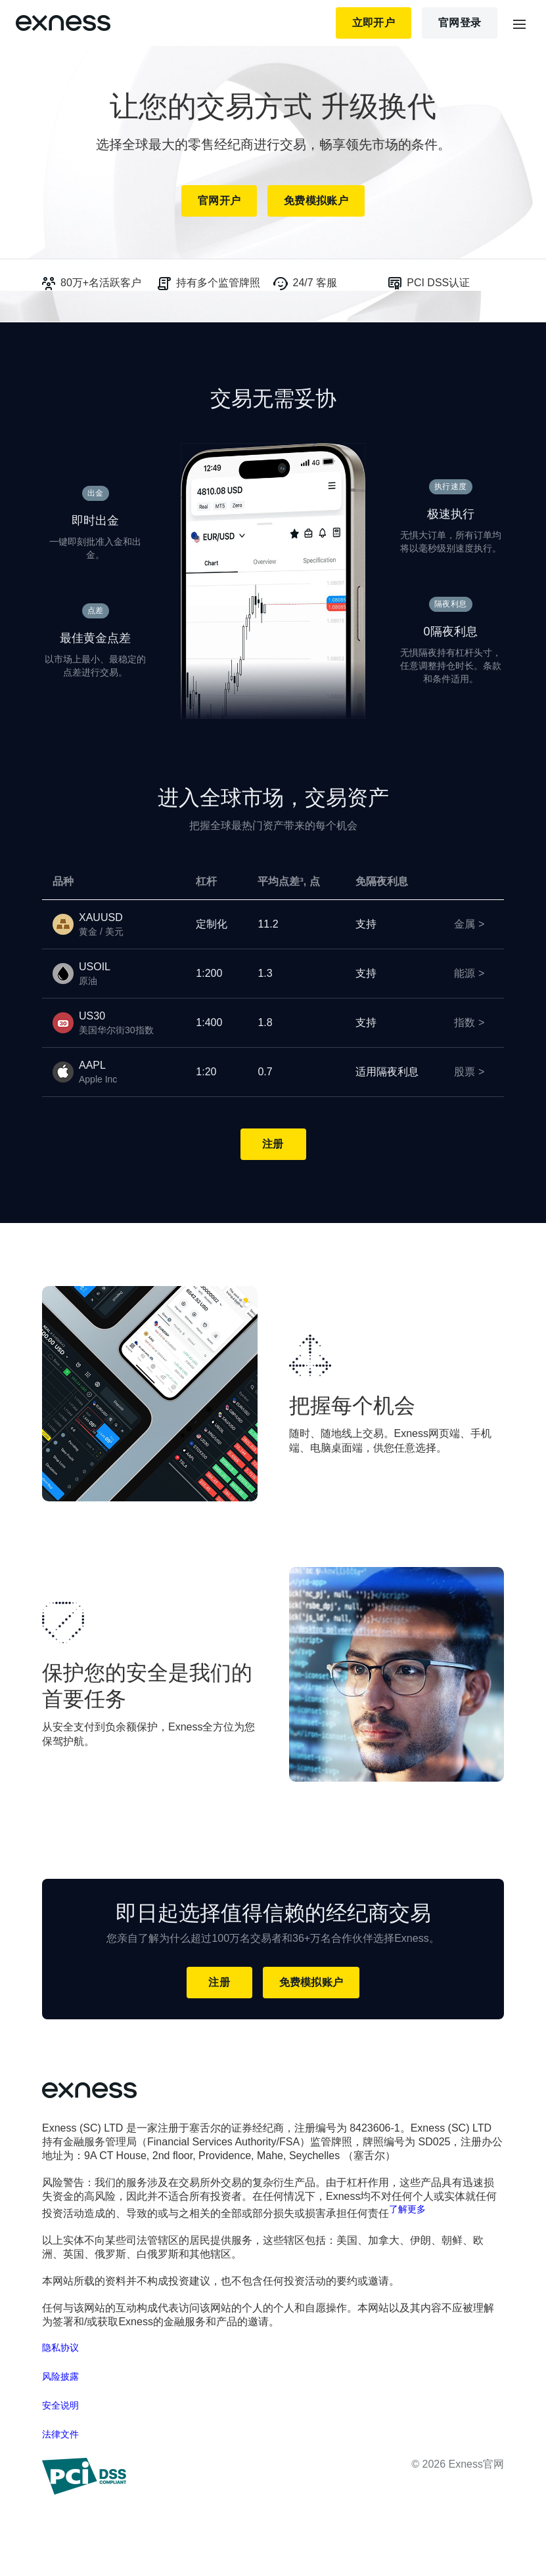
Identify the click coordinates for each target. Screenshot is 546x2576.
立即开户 (373, 22)
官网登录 (459, 22)
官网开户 (219, 200)
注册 (273, 1143)
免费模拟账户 (316, 200)
